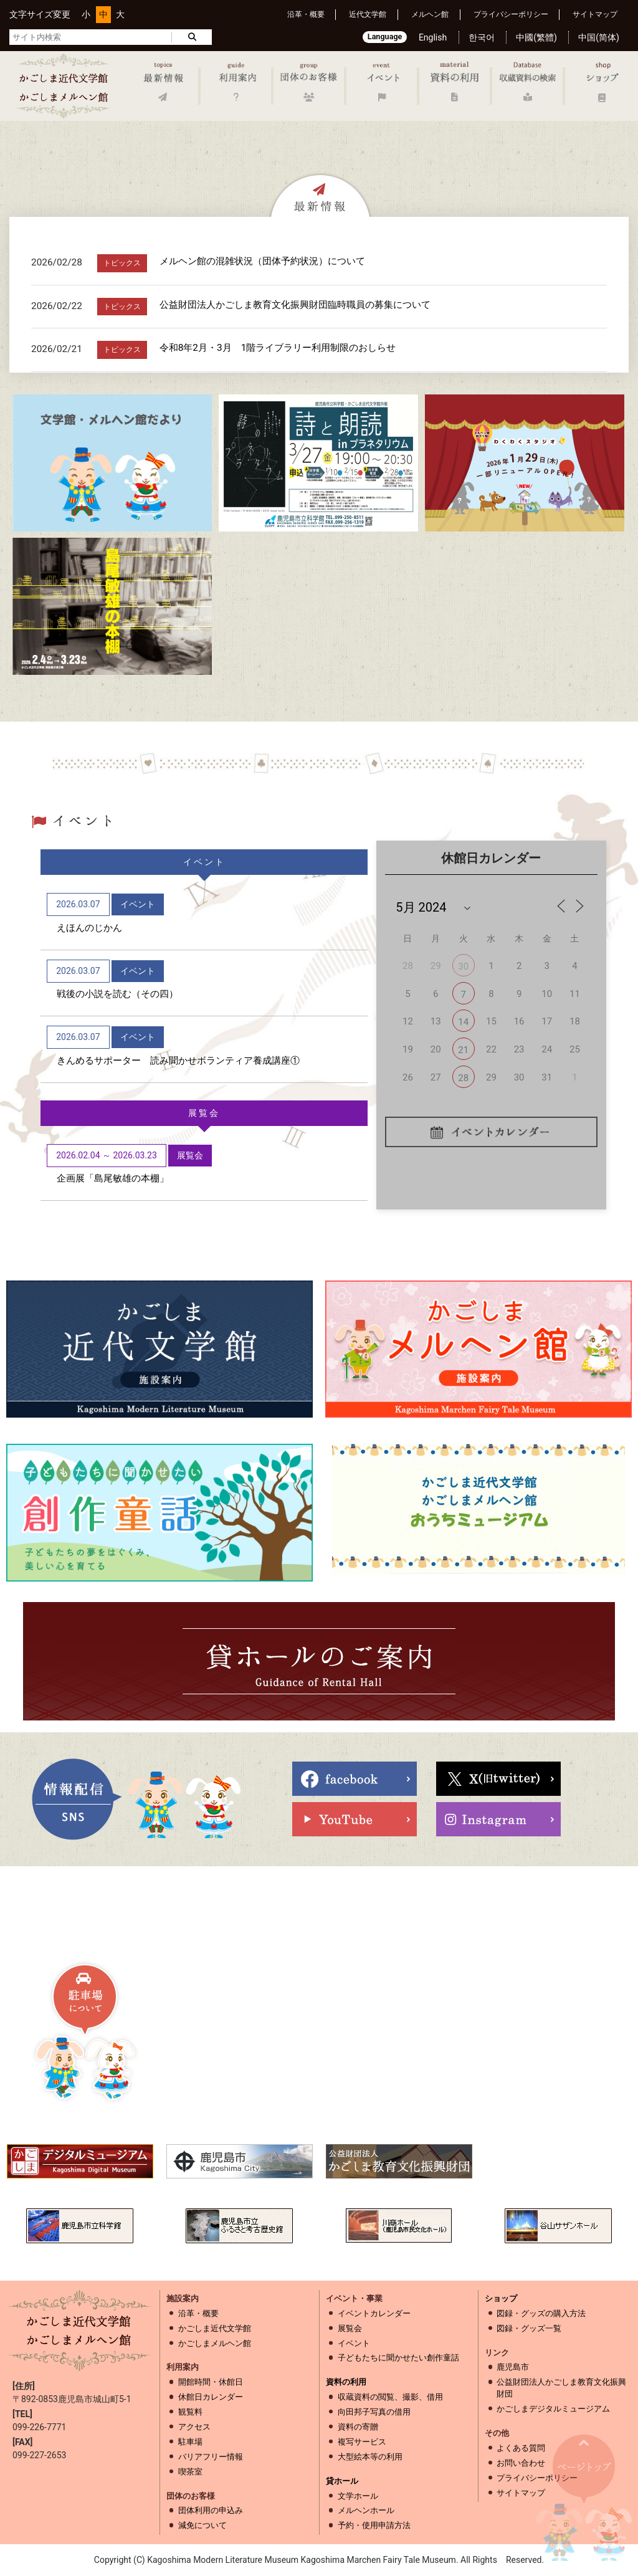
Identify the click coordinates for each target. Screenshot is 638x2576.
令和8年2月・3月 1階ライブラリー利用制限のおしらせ (278, 347)
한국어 (482, 37)
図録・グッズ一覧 (529, 2328)
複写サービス (362, 2441)
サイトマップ (595, 14)
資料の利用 (346, 2382)
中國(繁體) (536, 37)
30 (463, 966)
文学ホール (358, 2496)
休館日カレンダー (210, 2397)
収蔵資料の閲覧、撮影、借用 (390, 2397)
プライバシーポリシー (511, 14)
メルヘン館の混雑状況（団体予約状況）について (262, 261)
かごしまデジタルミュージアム (553, 2408)
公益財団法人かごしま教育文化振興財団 (561, 2387)
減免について (202, 2525)
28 (463, 1078)
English (433, 37)
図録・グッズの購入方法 (541, 2313)
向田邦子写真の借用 (374, 2411)
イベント (354, 2343)
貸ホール (342, 2481)
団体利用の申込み (210, 2510)
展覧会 (350, 2328)
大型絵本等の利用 (370, 2456)
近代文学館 (367, 14)
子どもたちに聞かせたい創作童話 (398, 2357)
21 (463, 1050)
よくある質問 (521, 2448)
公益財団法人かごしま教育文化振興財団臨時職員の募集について (295, 304)
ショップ (501, 2298)
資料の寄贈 (358, 2426)
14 (463, 1022)
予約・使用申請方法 (374, 2525)
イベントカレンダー (374, 2313)
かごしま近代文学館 (214, 2328)
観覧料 (190, 2411)
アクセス (194, 2426)
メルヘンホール (366, 2510)
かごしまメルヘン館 (214, 2343)
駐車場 (190, 2441)
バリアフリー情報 (210, 2456)
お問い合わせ (521, 2463)
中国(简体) (598, 37)
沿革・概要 (306, 14)
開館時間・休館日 (210, 2382)
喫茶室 (190, 2471)
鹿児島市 (513, 2367)
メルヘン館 (430, 14)
